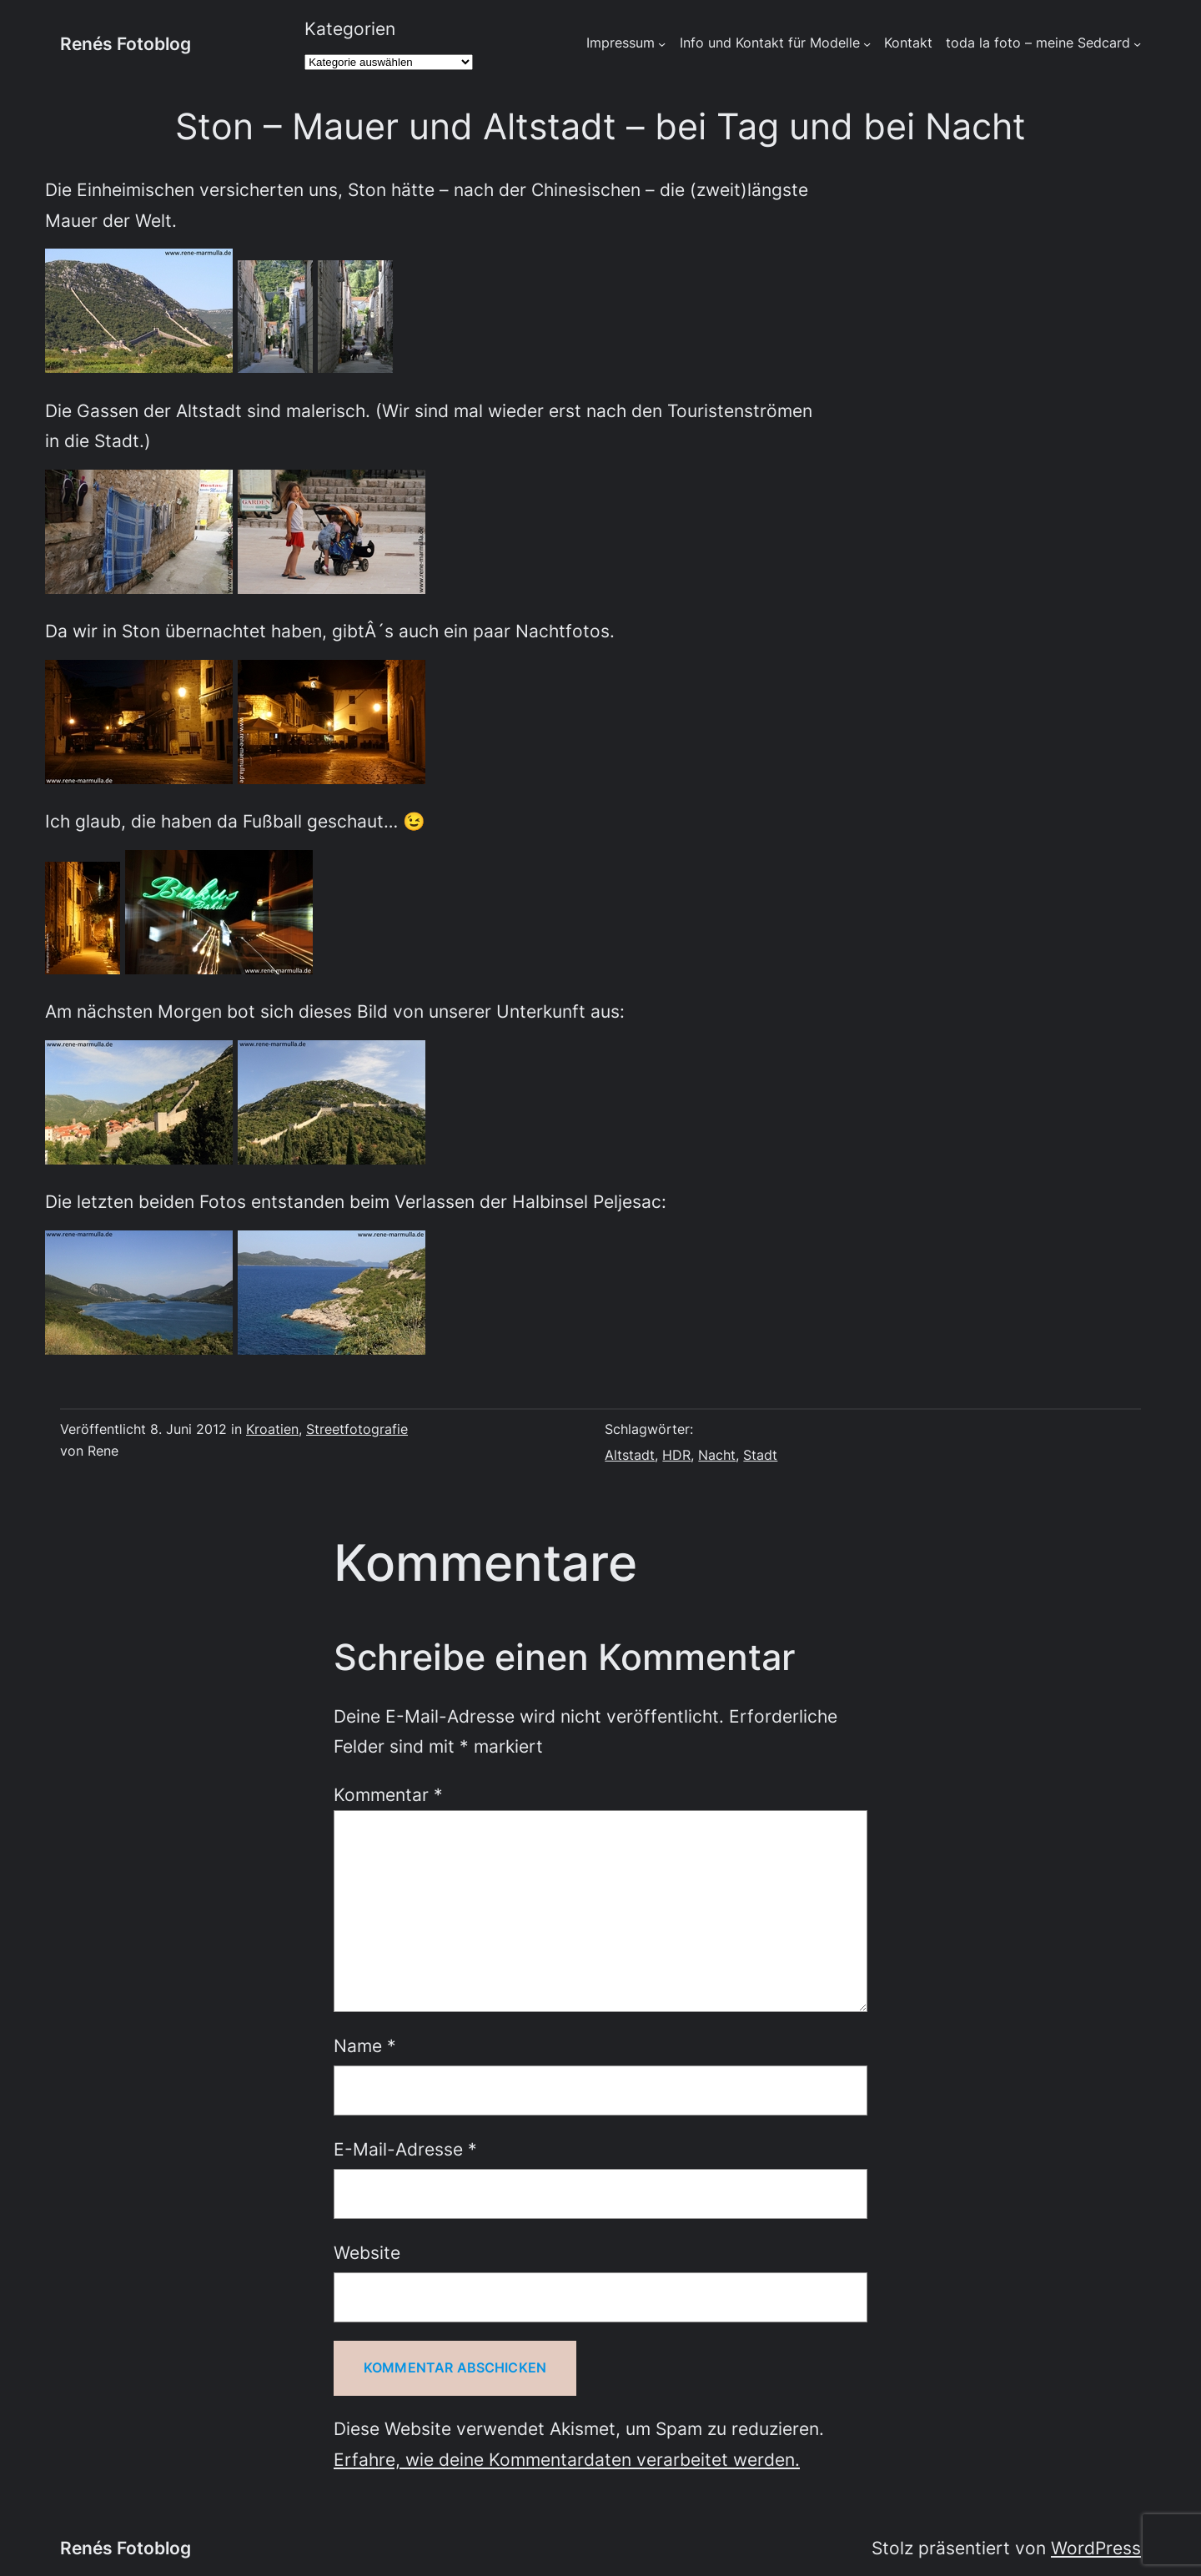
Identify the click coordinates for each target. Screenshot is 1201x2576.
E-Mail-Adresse (405, 2149)
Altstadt (630, 1455)
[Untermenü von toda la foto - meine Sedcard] (1137, 44)
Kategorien (349, 28)
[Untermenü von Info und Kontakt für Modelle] (867, 44)
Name (365, 2045)
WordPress (1096, 2547)
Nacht (717, 1455)
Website (367, 2252)
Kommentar (388, 1794)
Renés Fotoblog (125, 43)
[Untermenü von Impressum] (662, 44)
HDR (676, 1455)
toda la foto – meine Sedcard (1038, 43)
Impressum (620, 43)
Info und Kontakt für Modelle (770, 43)
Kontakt (908, 43)
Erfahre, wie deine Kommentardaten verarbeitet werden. (567, 2459)
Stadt (760, 1455)
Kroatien (272, 1429)
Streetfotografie (357, 1429)
